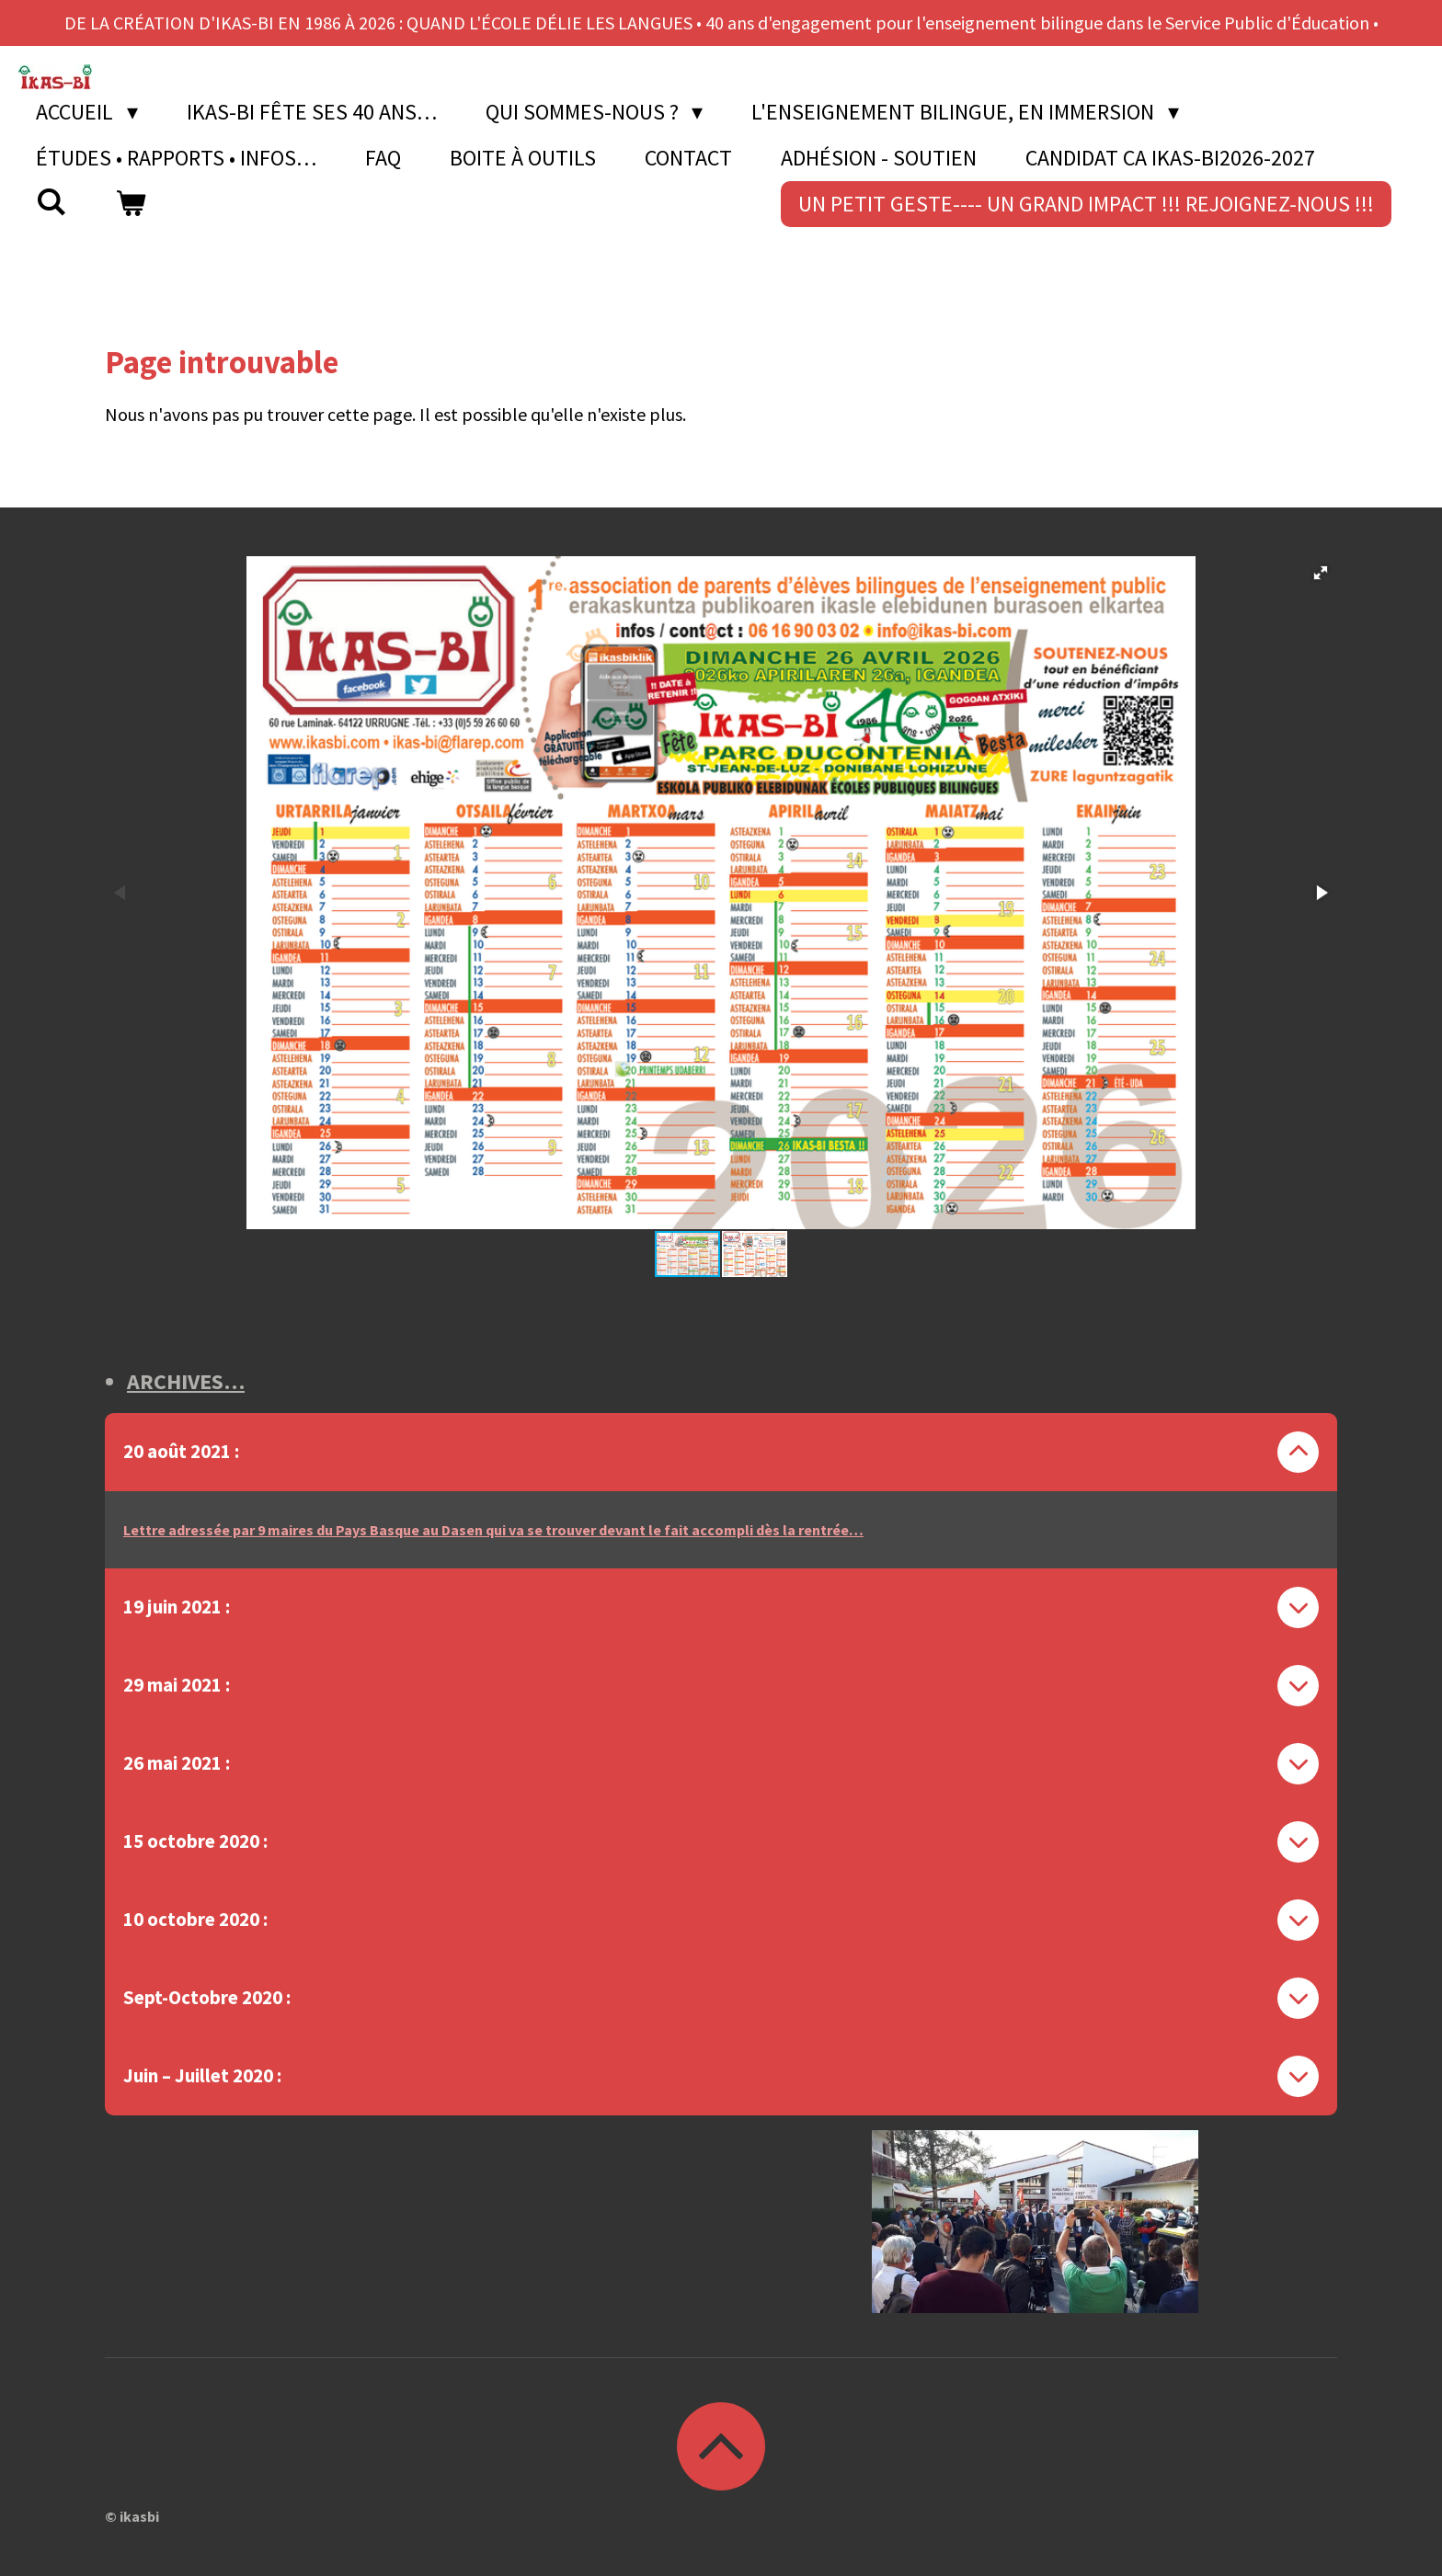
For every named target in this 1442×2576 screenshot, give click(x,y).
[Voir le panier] (131, 204)
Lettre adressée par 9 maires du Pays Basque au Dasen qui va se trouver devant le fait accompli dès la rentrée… (493, 1530)
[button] (1320, 572)
